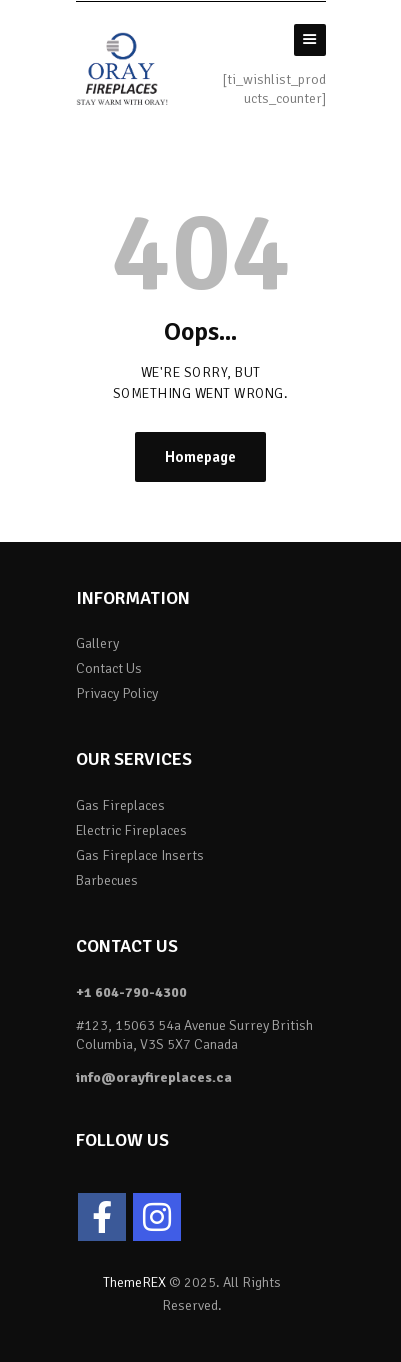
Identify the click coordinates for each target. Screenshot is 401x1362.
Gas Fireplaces (120, 805)
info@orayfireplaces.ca (154, 1077)
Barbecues (107, 880)
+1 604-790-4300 (131, 992)
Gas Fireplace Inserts (140, 855)
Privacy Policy (117, 693)
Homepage (200, 457)
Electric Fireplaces (131, 830)
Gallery (97, 643)
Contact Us (109, 668)
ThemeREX (134, 1282)
